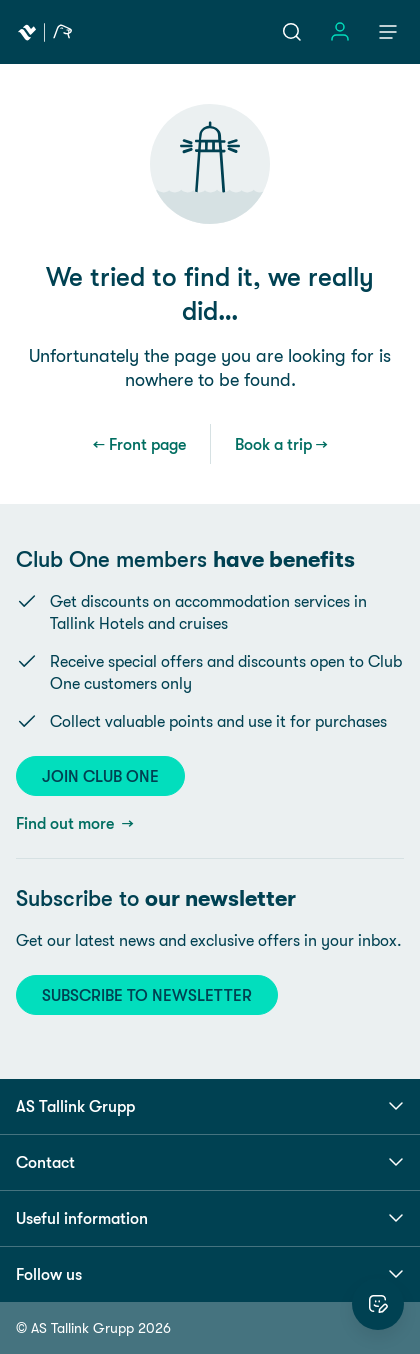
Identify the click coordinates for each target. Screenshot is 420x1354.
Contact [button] (210, 1162)
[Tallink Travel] (45, 32)
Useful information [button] (210, 1218)
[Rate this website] (378, 1304)
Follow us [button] (210, 1274)
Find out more (67, 823)
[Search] (292, 32)
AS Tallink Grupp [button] (210, 1106)
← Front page (139, 444)
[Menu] (388, 32)
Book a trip (273, 444)
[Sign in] (340, 32)
